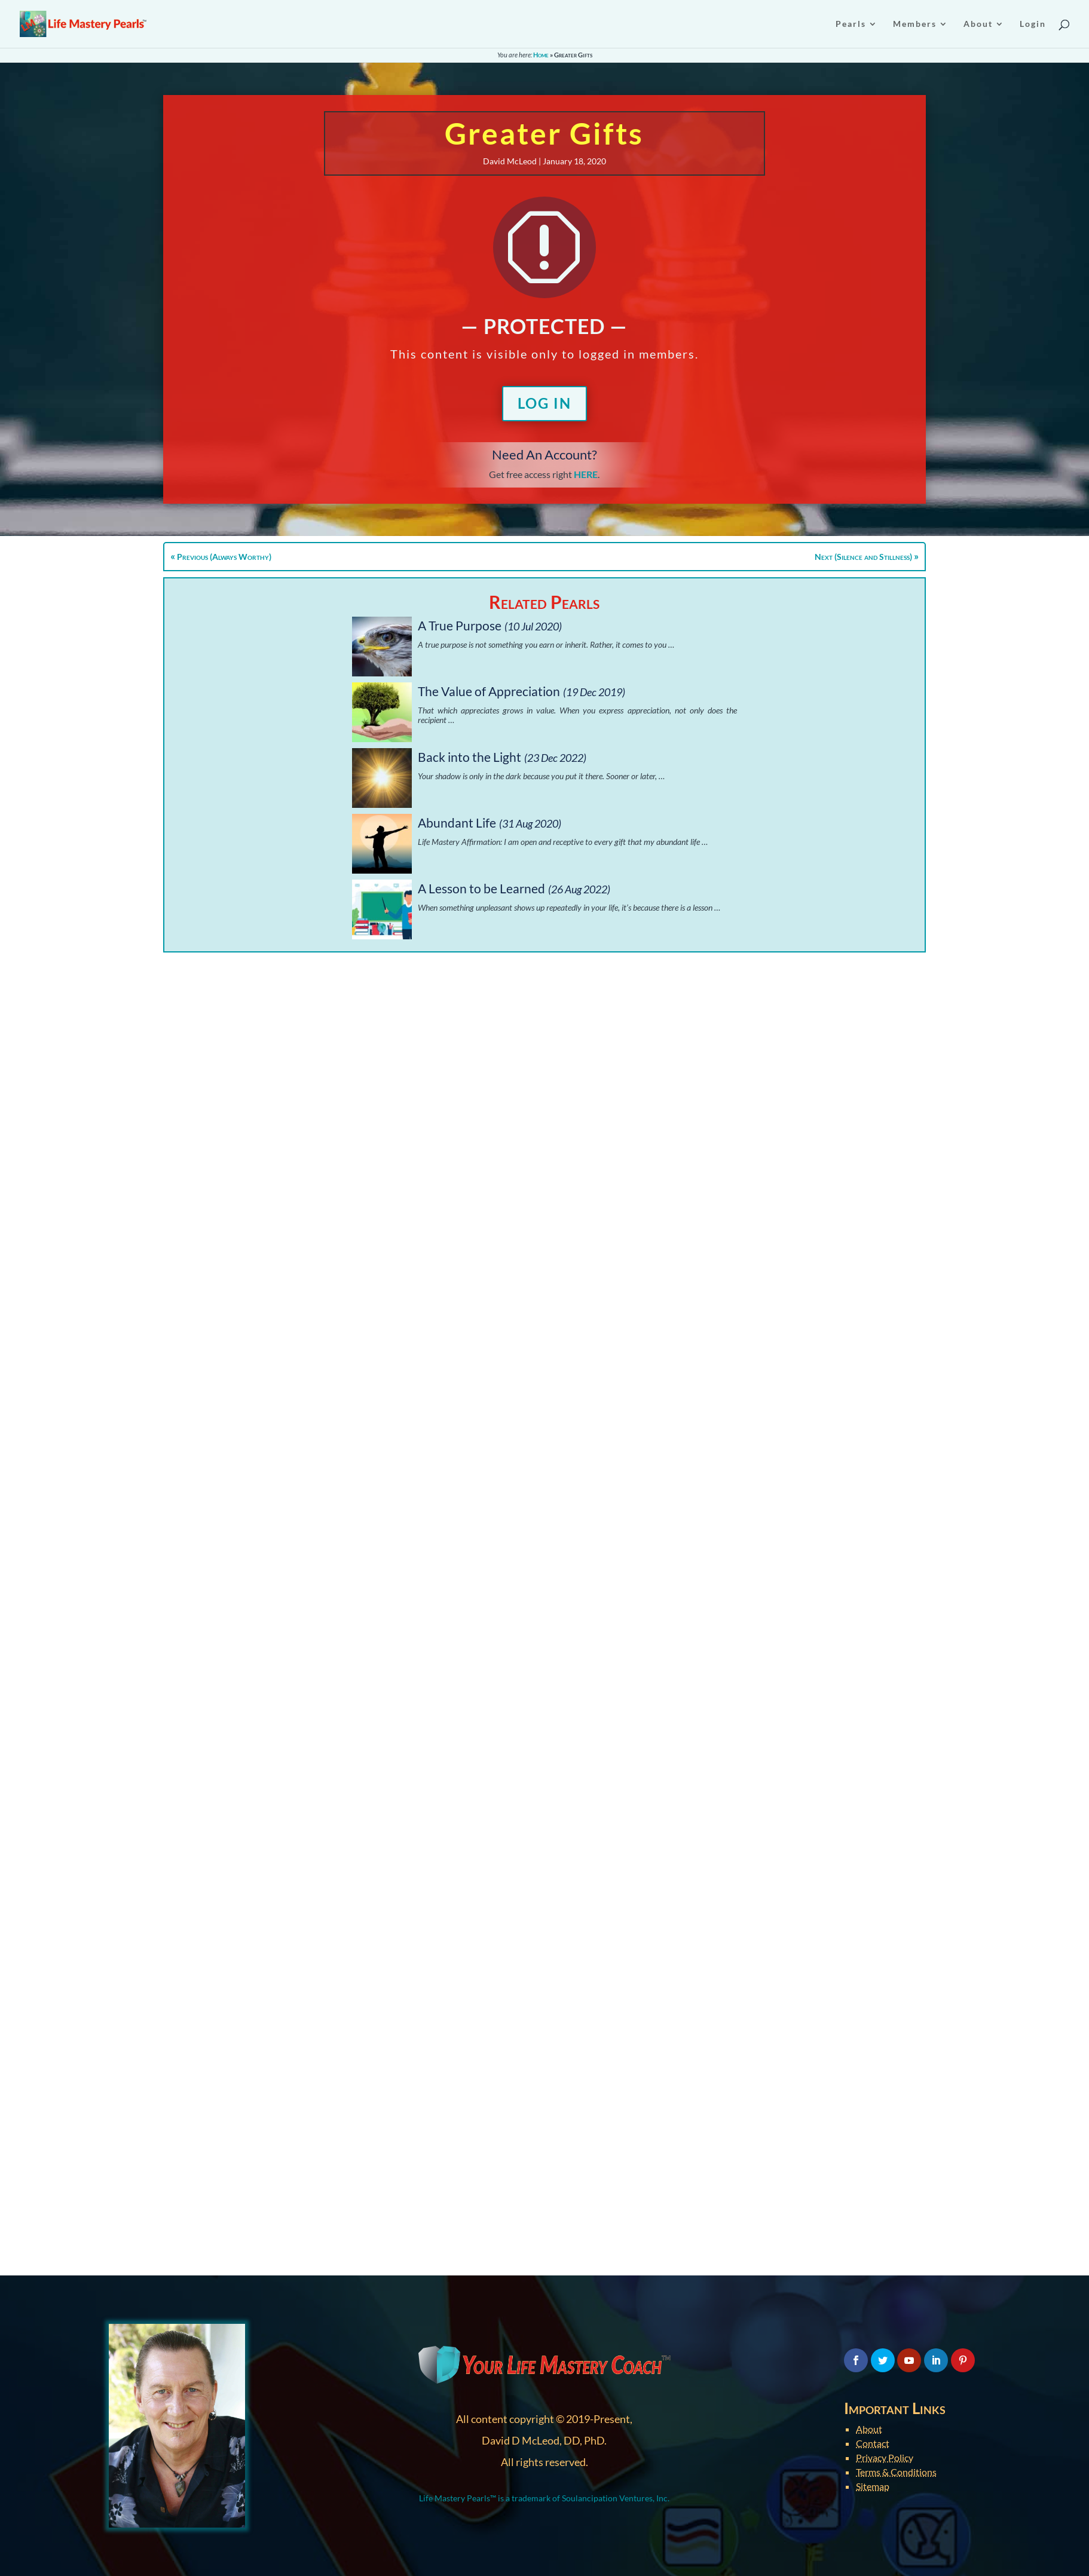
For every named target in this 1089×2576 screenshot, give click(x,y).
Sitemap (872, 2486)
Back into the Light (469, 756)
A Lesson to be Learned (481, 888)
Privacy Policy (884, 2457)
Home (541, 55)
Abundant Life (457, 822)
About (869, 2428)
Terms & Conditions (896, 2471)
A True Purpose (459, 625)
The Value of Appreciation (489, 691)
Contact (872, 2443)
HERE (586, 474)
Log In (544, 403)
